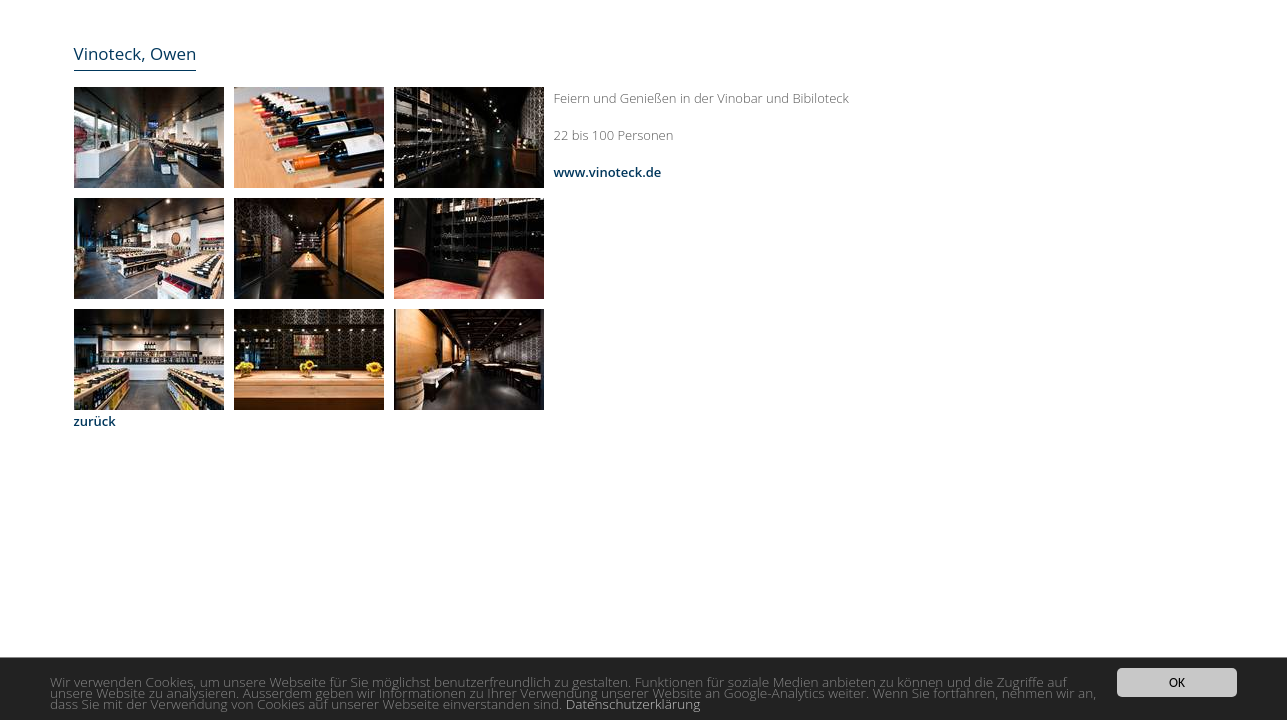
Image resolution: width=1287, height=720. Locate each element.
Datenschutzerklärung (633, 704)
